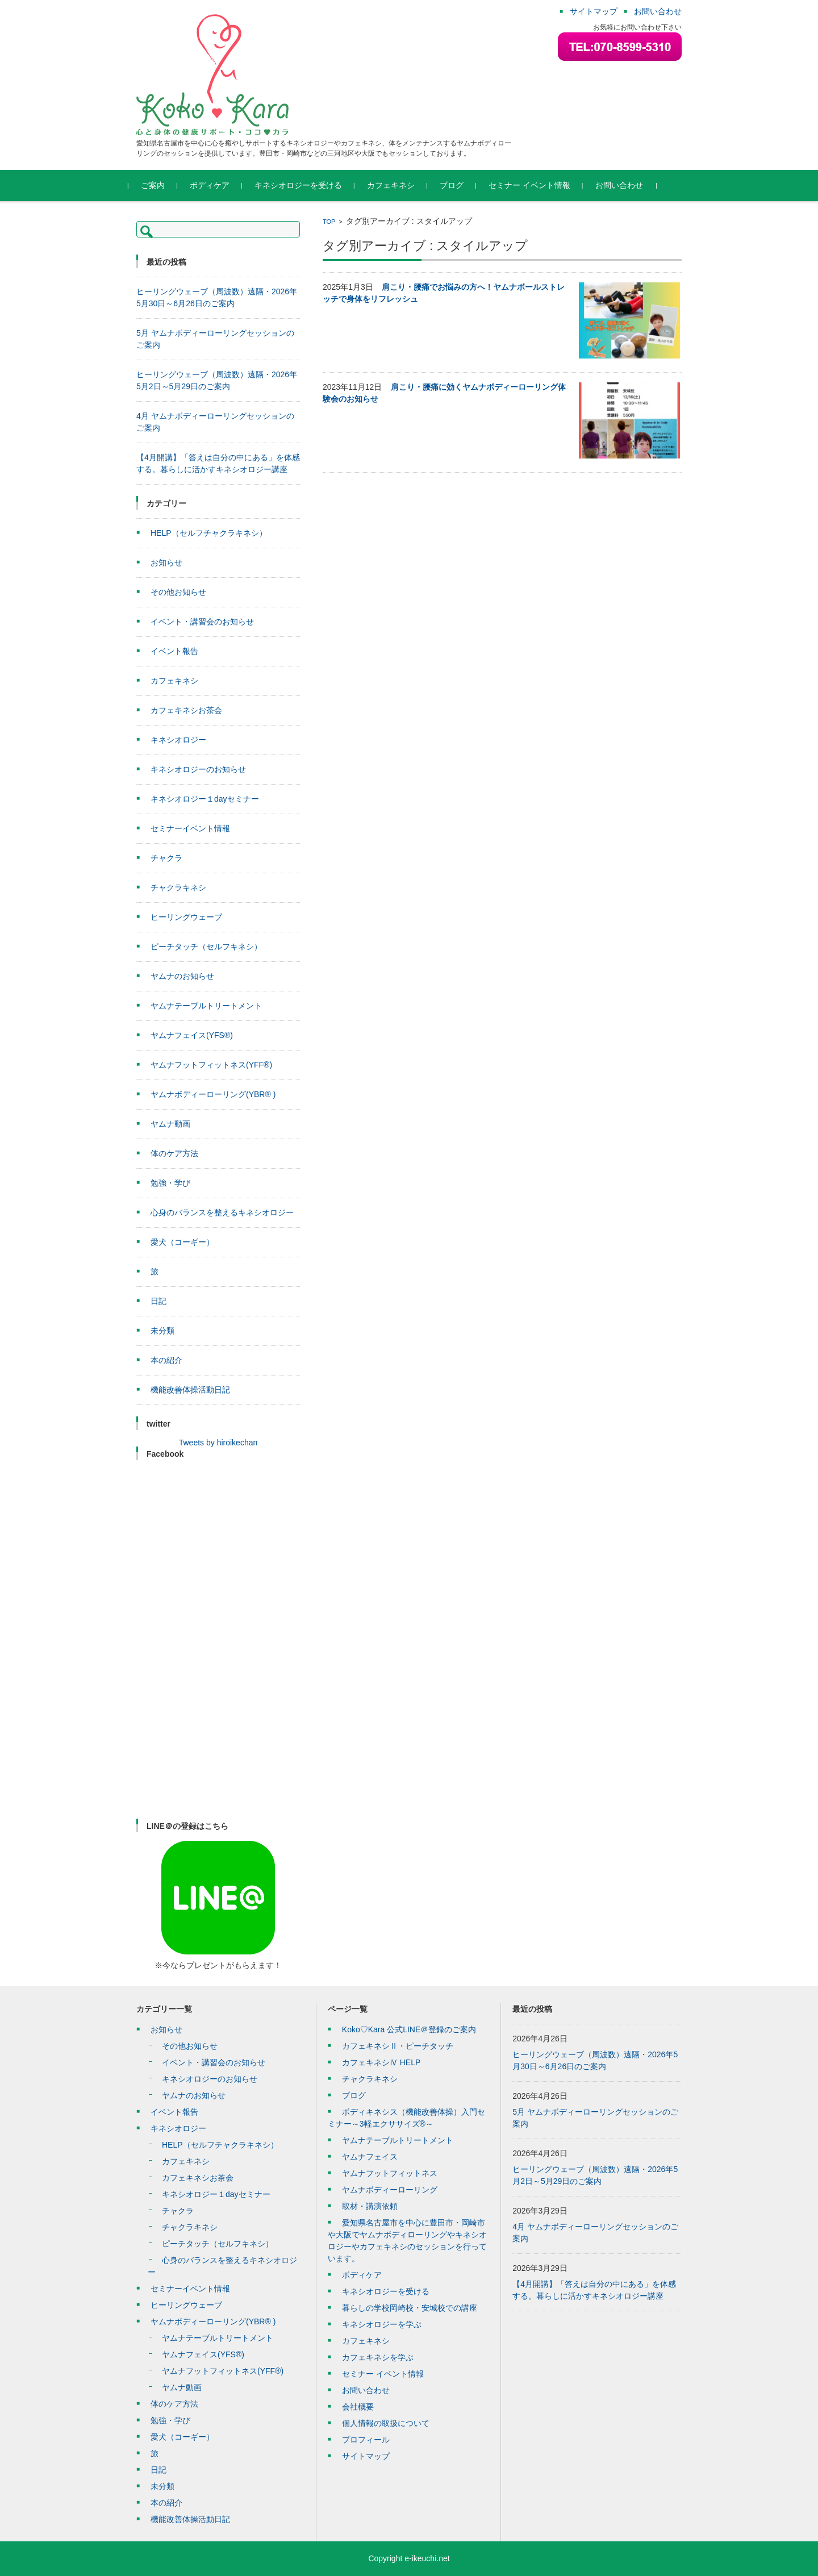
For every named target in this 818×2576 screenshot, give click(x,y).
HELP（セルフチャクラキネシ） (209, 532)
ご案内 (161, 185)
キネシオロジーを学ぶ (381, 2324)
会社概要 (358, 2406)
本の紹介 (166, 1360)
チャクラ (166, 857)
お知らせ (166, 562)
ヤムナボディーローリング (389, 2189)
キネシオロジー (178, 739)
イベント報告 (174, 651)
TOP (329, 221)
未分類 (162, 1330)
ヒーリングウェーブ (186, 917)
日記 (158, 1301)
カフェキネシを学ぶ (378, 2357)
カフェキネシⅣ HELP (381, 2062)
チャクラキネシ (178, 887)
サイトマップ (366, 2456)
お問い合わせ (627, 185)
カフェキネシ (399, 185)
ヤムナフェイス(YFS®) (192, 1035)
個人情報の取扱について (385, 2423)
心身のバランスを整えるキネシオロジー (222, 1212)
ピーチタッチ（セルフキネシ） (206, 946)
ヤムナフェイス (370, 2156)
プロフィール (366, 2439)
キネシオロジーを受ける (306, 185)
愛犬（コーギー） (182, 1242)
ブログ (459, 185)
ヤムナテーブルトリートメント (206, 1005)
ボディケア (217, 185)
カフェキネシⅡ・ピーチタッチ (397, 2045)
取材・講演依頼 (370, 2206)
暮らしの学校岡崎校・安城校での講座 (409, 2307)
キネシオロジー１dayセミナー (205, 798)
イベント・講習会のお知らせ (202, 621)
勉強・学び (170, 1182)
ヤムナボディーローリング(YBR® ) (213, 1094)
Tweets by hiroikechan (218, 1442)
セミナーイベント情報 (190, 828)
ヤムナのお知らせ (182, 976)
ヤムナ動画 (170, 1123)
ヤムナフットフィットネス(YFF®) (211, 1064)
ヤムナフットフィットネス (389, 2173)
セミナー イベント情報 (537, 185)
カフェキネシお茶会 (186, 710)
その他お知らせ (178, 592)
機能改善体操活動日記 (190, 1389)
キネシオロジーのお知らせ (198, 769)
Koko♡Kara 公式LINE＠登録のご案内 (409, 2029)
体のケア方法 (174, 1153)
